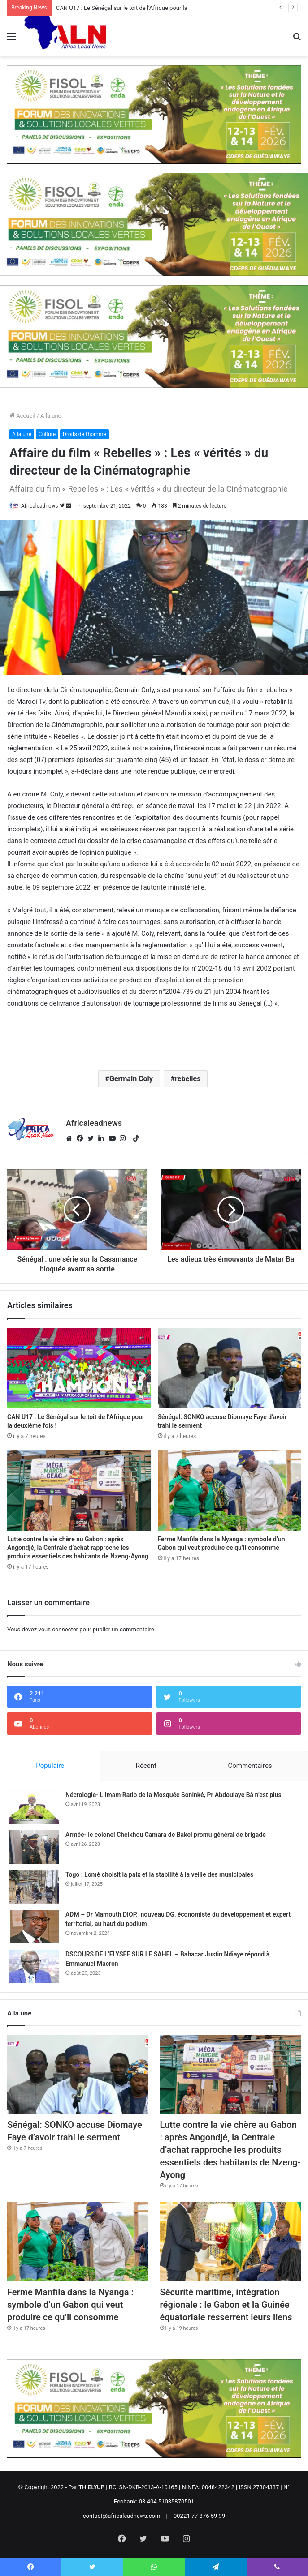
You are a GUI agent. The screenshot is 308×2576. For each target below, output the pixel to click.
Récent (146, 1766)
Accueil (22, 415)
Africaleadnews (39, 506)
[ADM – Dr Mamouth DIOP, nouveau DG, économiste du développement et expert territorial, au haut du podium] (34, 1926)
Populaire (50, 1766)
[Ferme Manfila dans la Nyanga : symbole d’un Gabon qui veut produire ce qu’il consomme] (229, 1490)
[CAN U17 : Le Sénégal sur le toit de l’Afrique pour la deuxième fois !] (79, 1368)
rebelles (187, 1078)
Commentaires (250, 1766)
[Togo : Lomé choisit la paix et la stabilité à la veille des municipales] (34, 1887)
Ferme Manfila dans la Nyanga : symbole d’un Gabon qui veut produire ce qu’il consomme (70, 2305)
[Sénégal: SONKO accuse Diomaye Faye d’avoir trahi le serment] (229, 1368)
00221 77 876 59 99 (199, 2515)
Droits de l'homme (84, 434)
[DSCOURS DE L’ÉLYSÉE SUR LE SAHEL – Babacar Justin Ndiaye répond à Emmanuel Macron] (34, 1966)
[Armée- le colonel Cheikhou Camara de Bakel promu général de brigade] (34, 1847)
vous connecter (58, 1629)
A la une (50, 415)
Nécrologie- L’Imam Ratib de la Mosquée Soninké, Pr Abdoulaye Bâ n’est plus (173, 1794)
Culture (47, 434)
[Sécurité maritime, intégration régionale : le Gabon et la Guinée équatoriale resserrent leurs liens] (230, 2241)
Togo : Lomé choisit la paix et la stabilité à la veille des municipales (159, 1874)
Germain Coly (131, 1078)
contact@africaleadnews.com (122, 2515)
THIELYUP (91, 2487)
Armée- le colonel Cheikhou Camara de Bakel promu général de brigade (165, 1834)
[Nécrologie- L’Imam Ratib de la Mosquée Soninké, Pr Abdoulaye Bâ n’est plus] (34, 1807)
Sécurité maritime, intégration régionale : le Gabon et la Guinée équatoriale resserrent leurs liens (226, 2305)
